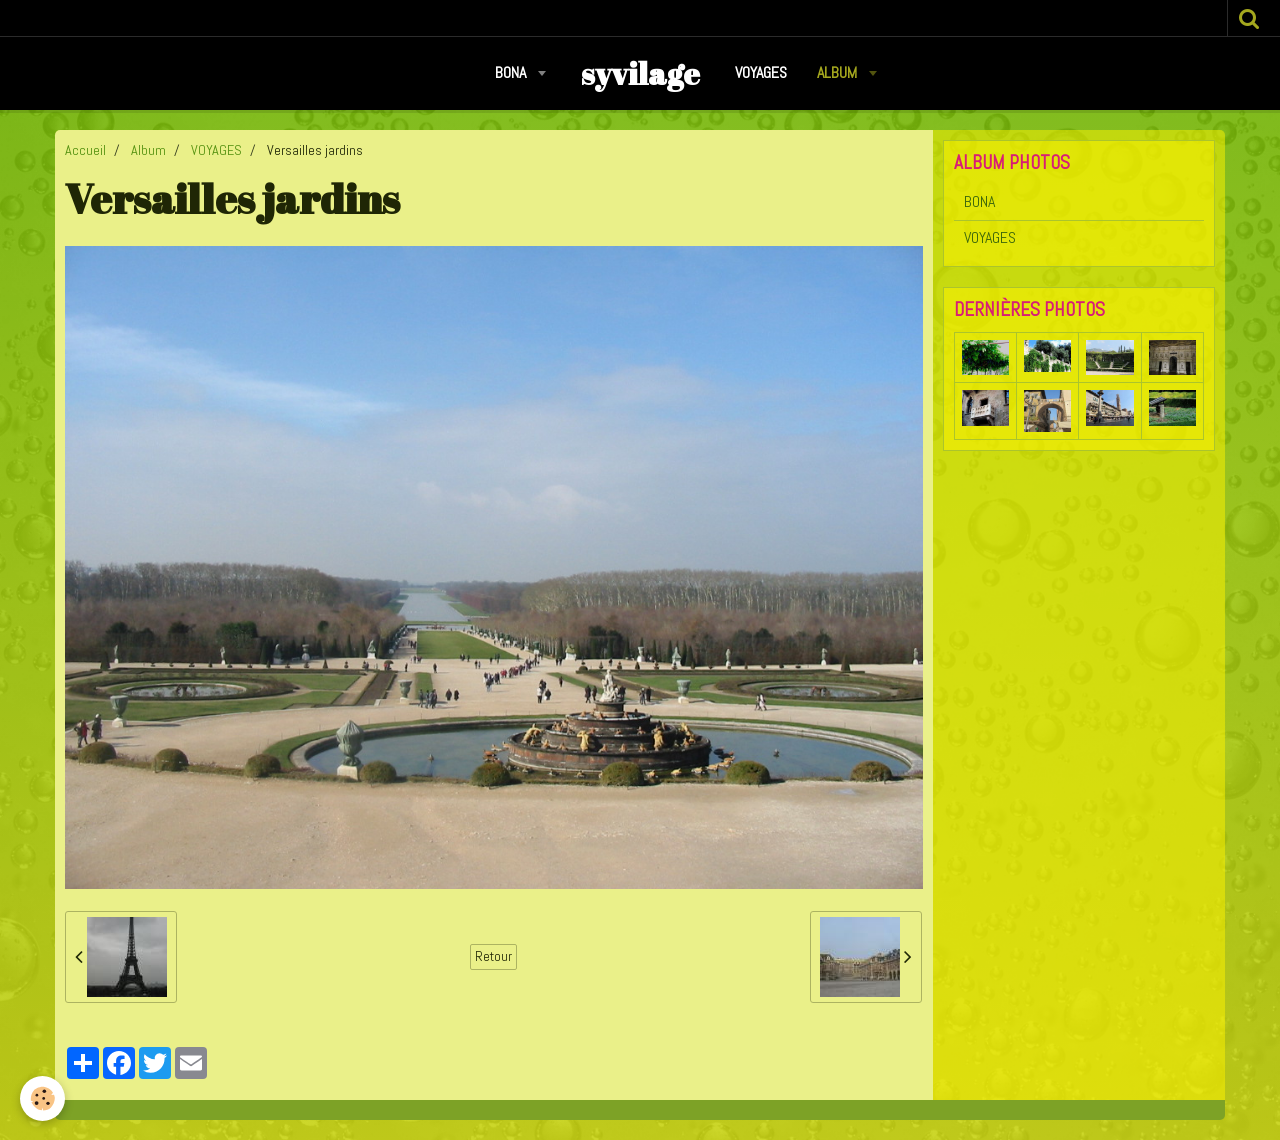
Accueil (85, 150)
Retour (493, 956)
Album (839, 72)
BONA (512, 72)
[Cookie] (42, 1098)
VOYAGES (761, 72)
